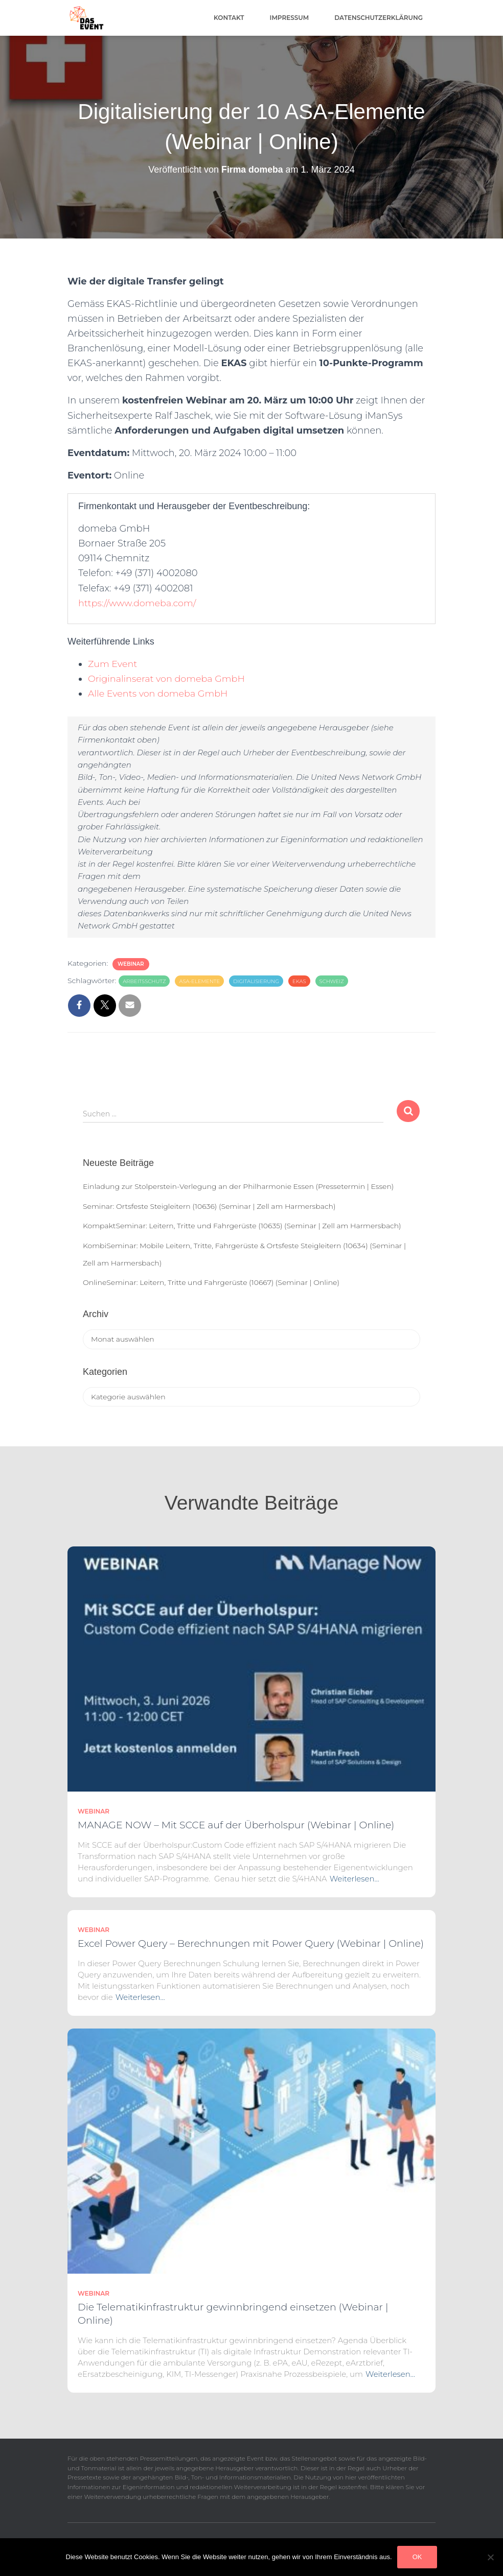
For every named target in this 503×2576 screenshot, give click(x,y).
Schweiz (331, 981)
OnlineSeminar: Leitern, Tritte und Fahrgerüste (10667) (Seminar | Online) (211, 1282)
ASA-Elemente (199, 981)
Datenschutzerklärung (378, 17)
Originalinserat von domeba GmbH (168, 678)
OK (417, 2557)
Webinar (131, 964)
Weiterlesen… (354, 1878)
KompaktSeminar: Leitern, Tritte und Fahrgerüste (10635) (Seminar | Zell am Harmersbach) (242, 1225)
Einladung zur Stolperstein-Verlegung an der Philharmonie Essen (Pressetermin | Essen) (238, 1186)
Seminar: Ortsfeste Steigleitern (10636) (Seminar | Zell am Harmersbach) (209, 1206)
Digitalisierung (256, 981)
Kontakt (229, 17)
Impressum (289, 17)
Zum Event (113, 664)
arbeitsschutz (144, 981)
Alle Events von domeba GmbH (159, 693)
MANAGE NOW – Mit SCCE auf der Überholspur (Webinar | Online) (236, 1825)
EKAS (299, 981)
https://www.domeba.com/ (138, 603)
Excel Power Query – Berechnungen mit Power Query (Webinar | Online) (251, 1943)
